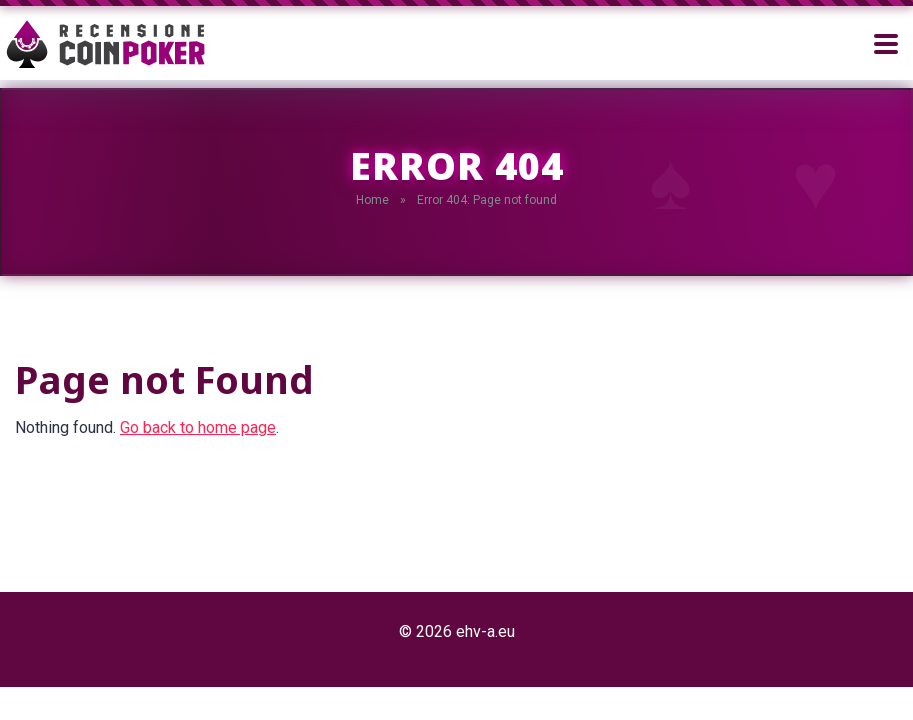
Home (372, 200)
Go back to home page (198, 427)
